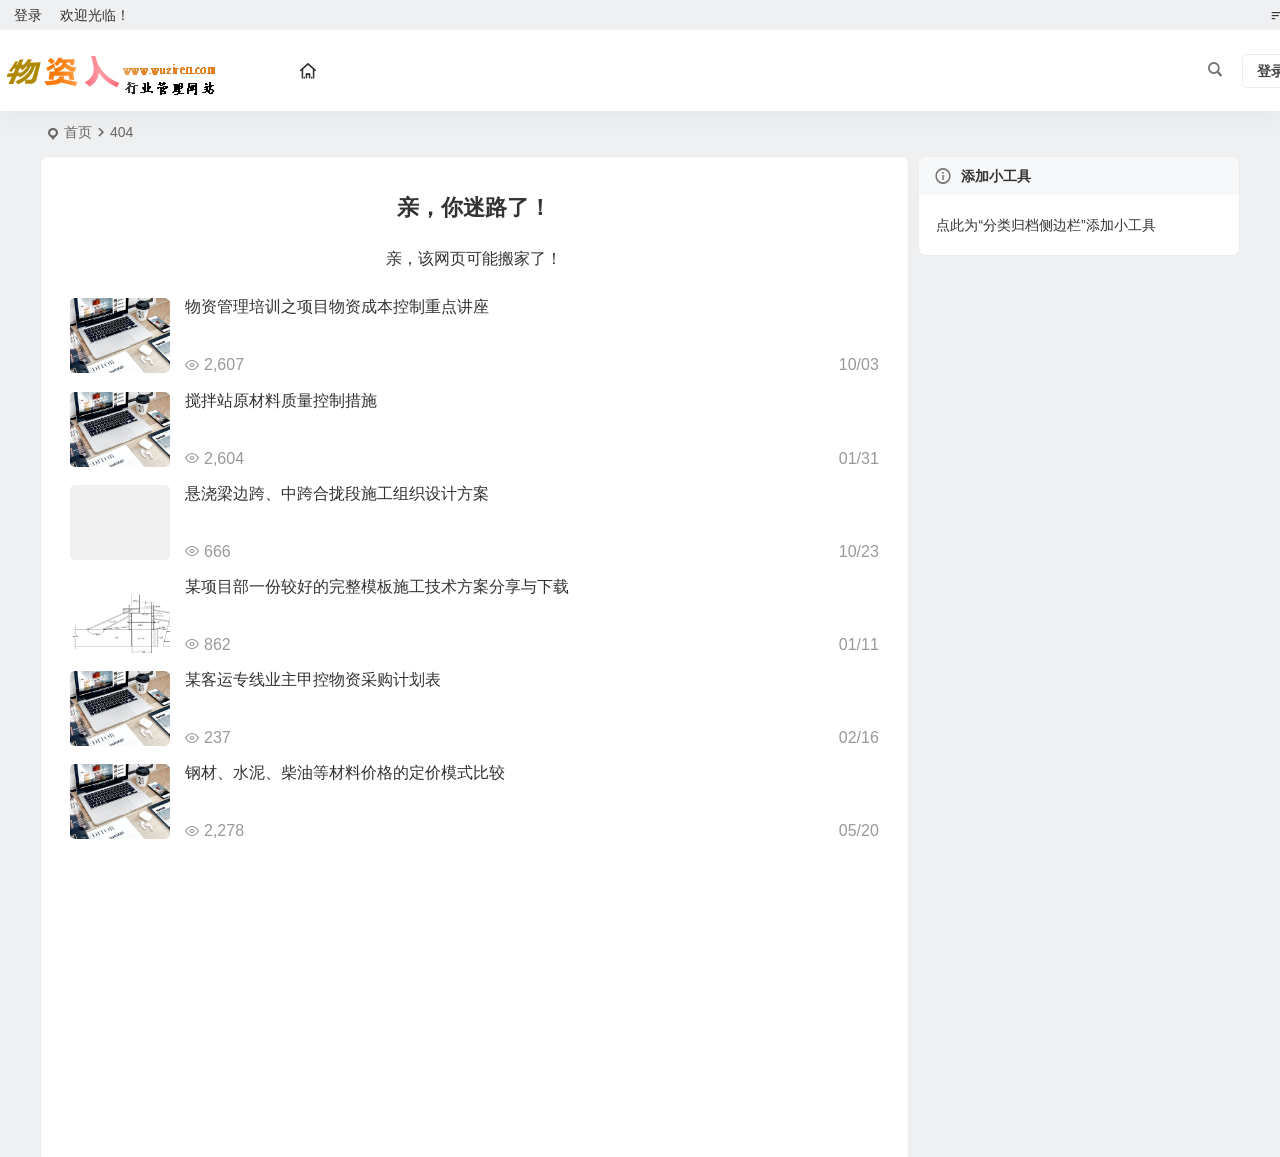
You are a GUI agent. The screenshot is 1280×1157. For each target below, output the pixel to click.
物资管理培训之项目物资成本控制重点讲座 (337, 306)
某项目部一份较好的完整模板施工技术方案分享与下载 (377, 586)
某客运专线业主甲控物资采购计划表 (313, 679)
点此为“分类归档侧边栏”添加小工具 (1045, 225)
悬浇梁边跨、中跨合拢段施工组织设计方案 (337, 493)
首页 (78, 132)
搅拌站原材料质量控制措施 (281, 400)
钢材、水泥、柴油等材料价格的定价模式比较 (345, 772)
